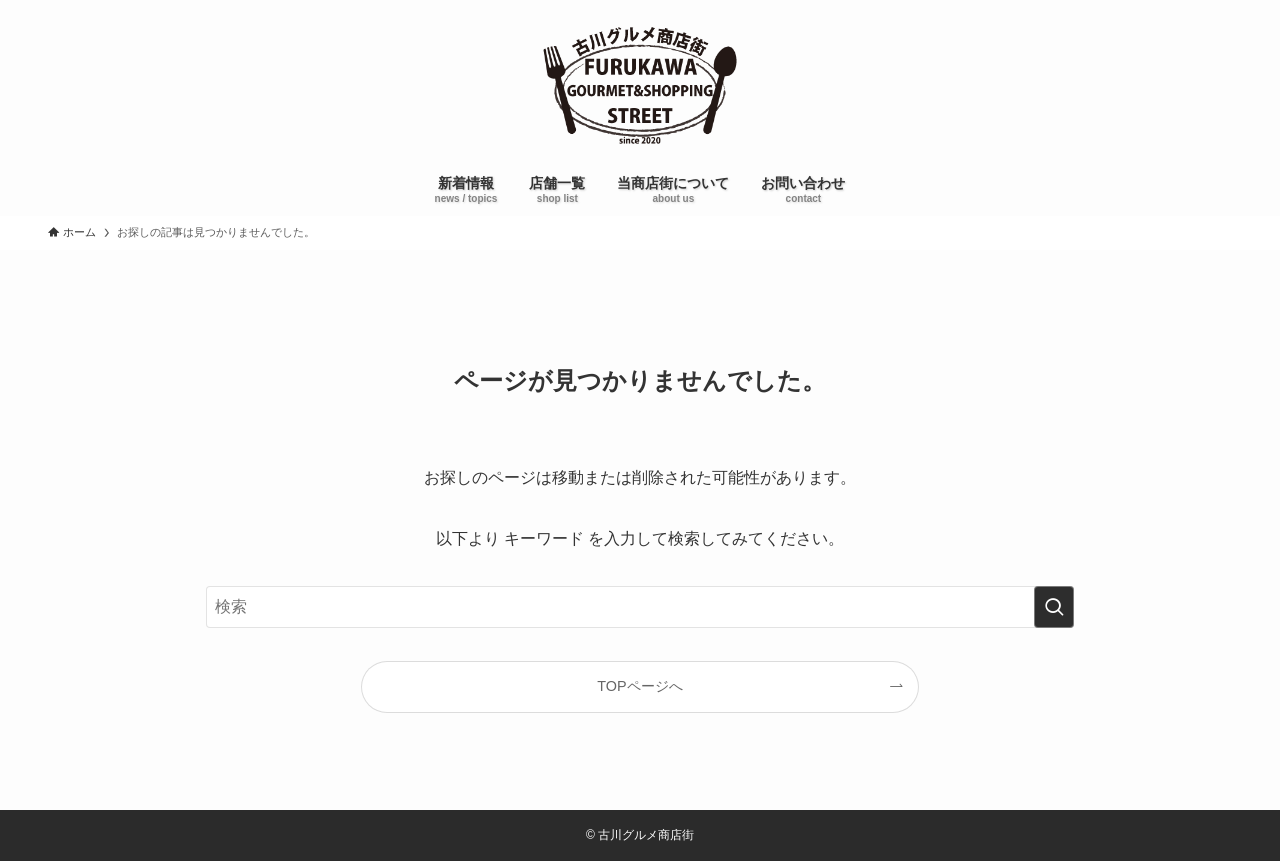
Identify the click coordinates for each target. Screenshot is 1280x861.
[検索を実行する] (1054, 607)
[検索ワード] (640, 607)
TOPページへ (639, 686)
